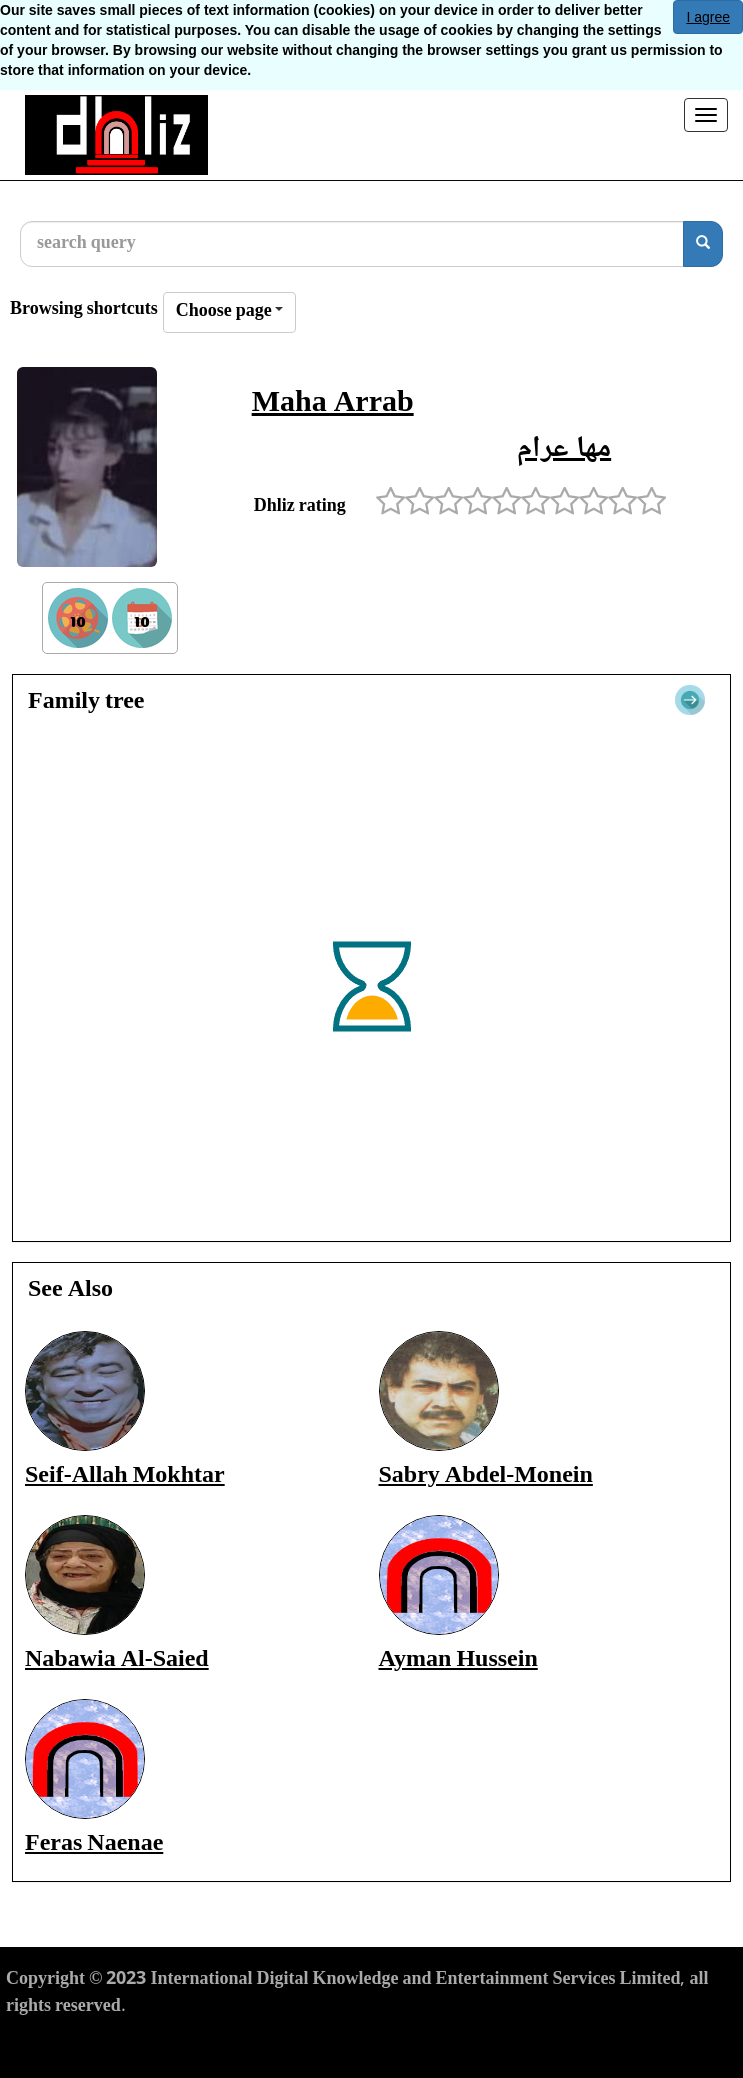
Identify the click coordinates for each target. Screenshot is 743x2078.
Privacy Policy (170, 2044)
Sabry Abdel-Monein (486, 1476)
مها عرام (564, 449)
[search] (703, 244)
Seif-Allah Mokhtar (125, 1476)
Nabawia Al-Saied (117, 1660)
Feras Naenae (94, 1844)
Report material (418, 2044)
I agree (708, 17)
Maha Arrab (333, 404)
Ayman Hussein (458, 1660)
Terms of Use (55, 2044)
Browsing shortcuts (84, 310)
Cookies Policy (291, 2044)
